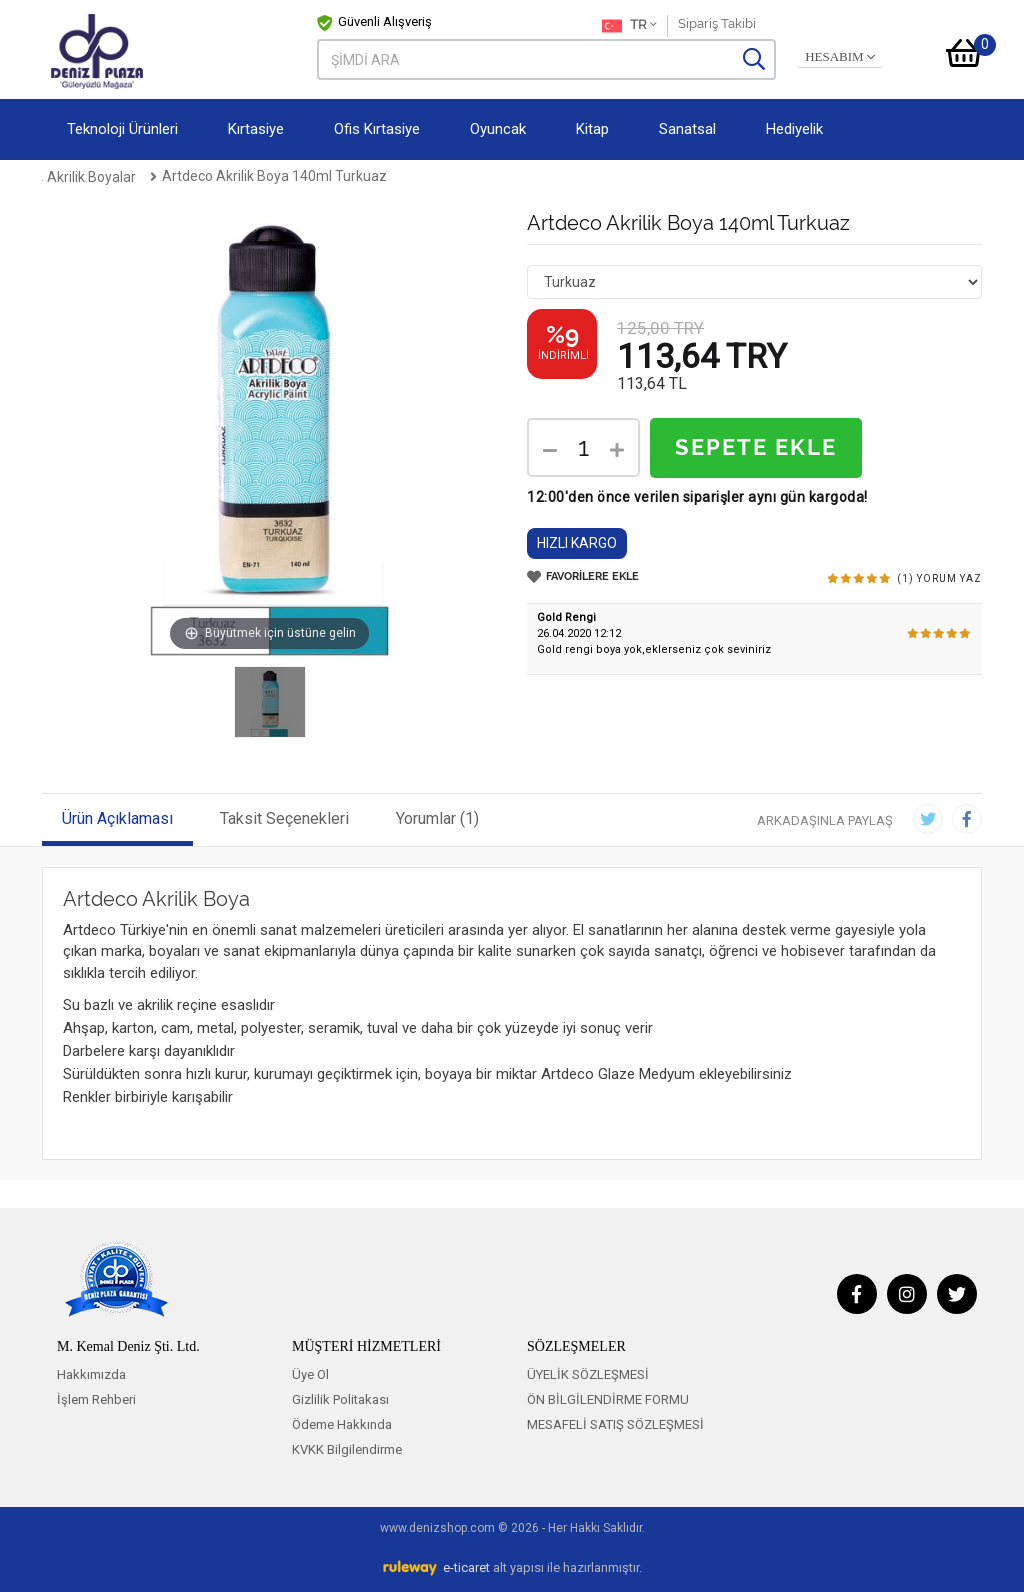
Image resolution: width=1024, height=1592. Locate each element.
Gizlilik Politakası (340, 1399)
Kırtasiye (256, 129)
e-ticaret (466, 1567)
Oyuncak (498, 129)
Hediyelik (794, 129)
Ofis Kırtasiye (377, 129)
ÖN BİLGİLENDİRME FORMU (608, 1399)
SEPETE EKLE (756, 447)
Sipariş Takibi (717, 23)
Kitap (592, 129)
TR (629, 26)
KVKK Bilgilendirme (347, 1449)
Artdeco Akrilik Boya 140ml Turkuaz (520, 176)
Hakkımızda (91, 1374)
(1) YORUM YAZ (939, 578)
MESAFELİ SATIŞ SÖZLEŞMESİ (615, 1424)
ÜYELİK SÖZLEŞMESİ (588, 1374)
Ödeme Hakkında (342, 1424)
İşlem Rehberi (96, 1399)
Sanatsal (687, 129)
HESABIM (840, 57)
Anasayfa (73, 176)
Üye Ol (310, 1374)
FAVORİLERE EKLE (583, 577)
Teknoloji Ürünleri (122, 129)
